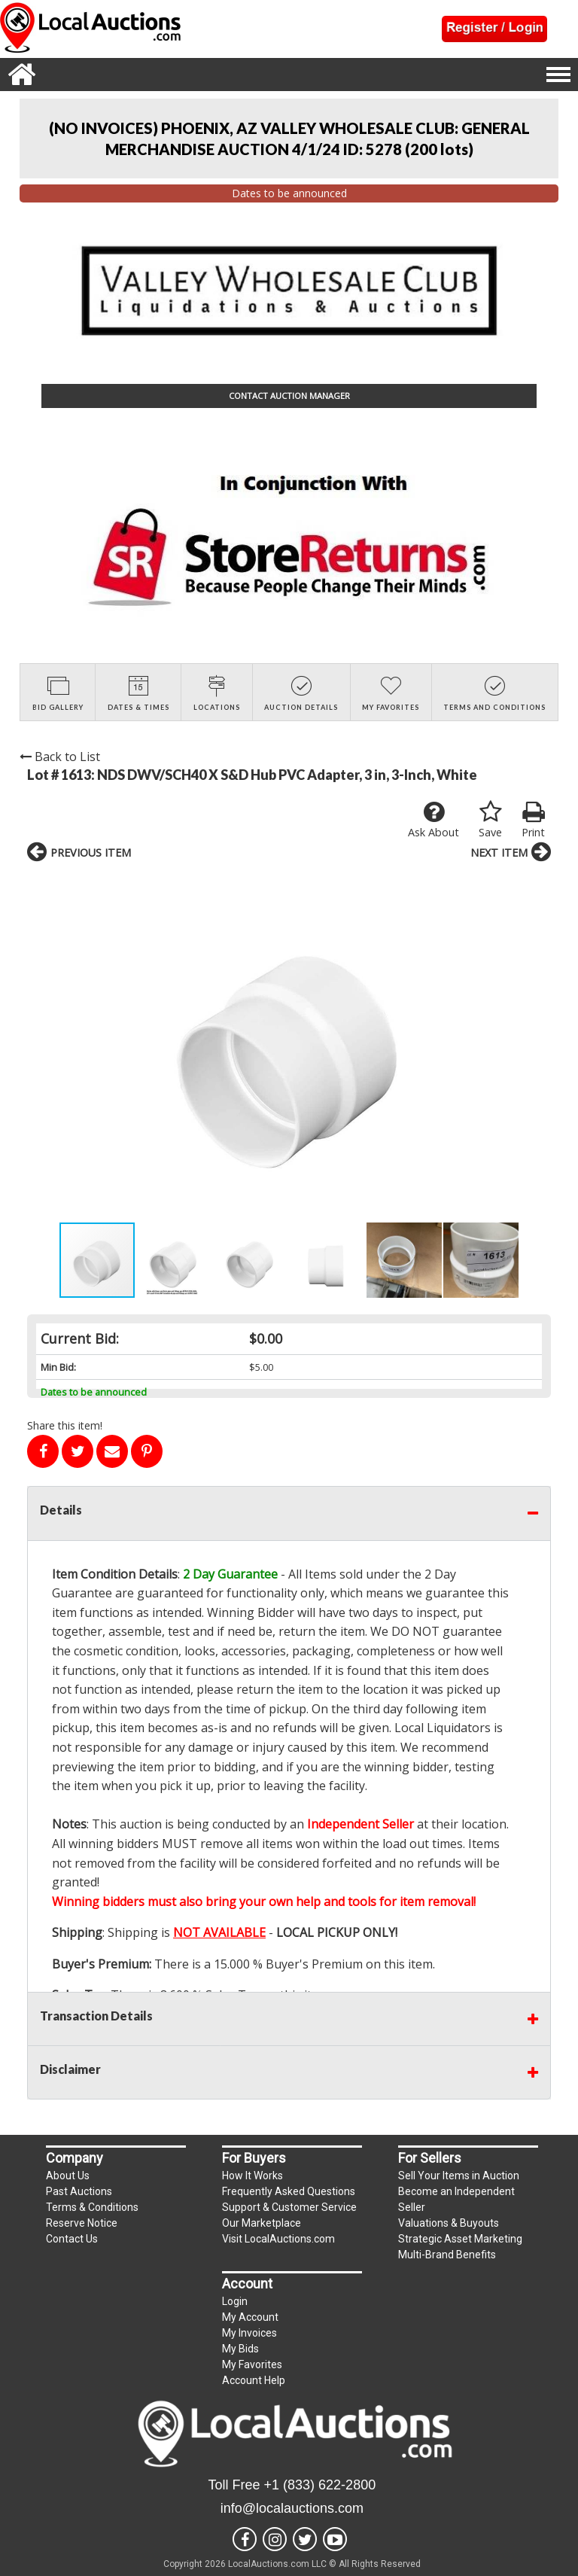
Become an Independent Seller (456, 2199)
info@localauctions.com (292, 2508)
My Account (250, 2317)
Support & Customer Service (289, 2207)
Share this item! (64, 1425)
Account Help (253, 2380)
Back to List (60, 756)
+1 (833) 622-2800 (320, 2484)
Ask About (433, 819)
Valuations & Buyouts (448, 2223)
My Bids (240, 2349)
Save (490, 819)
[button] (41, 1046)
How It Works (252, 2176)
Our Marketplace (261, 2223)
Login (235, 2301)
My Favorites (252, 2364)
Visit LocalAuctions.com (278, 2239)
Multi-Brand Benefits (447, 2255)
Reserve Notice (81, 2223)
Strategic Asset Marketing (460, 2239)
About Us (68, 2176)
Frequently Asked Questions (288, 2191)
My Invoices (249, 2333)
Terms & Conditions (92, 2207)
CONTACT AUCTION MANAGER (289, 395)
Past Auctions (79, 2191)
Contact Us (72, 2239)
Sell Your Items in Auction (458, 2176)
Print (533, 819)
